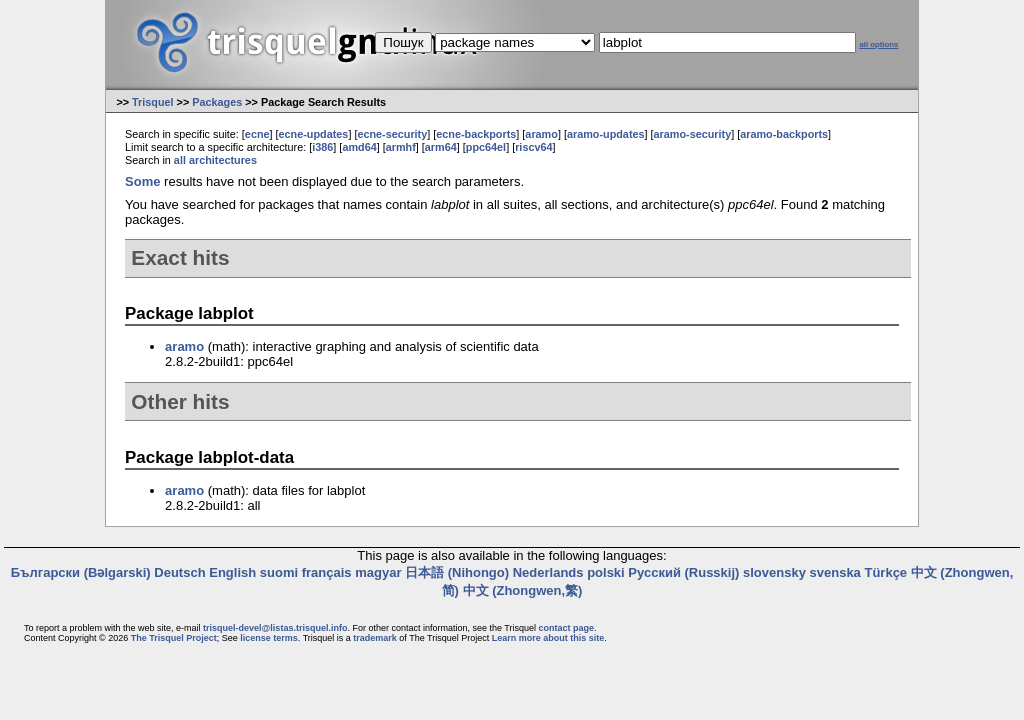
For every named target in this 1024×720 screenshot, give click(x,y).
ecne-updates (314, 134)
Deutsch (179, 572)
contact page (566, 628)
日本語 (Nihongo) (457, 572)
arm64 (441, 147)
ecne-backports (476, 134)
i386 (322, 147)
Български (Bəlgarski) (81, 572)
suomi (279, 572)
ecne (257, 134)
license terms (269, 638)
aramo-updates (606, 134)
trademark (375, 638)
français (327, 572)
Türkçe (885, 572)
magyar (378, 572)
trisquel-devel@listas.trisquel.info (275, 628)
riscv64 (533, 147)
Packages (217, 102)
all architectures (215, 160)
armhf (401, 147)
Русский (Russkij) (683, 572)
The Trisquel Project (174, 638)
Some (142, 181)
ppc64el (486, 147)
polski (606, 572)
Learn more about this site (548, 638)
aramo (541, 134)
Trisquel (153, 102)
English (232, 572)
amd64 (359, 147)
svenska (835, 572)
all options (878, 44)
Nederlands (548, 572)
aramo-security (693, 134)
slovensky (774, 572)
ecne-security (392, 134)
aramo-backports (784, 134)
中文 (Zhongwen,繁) (523, 590)
